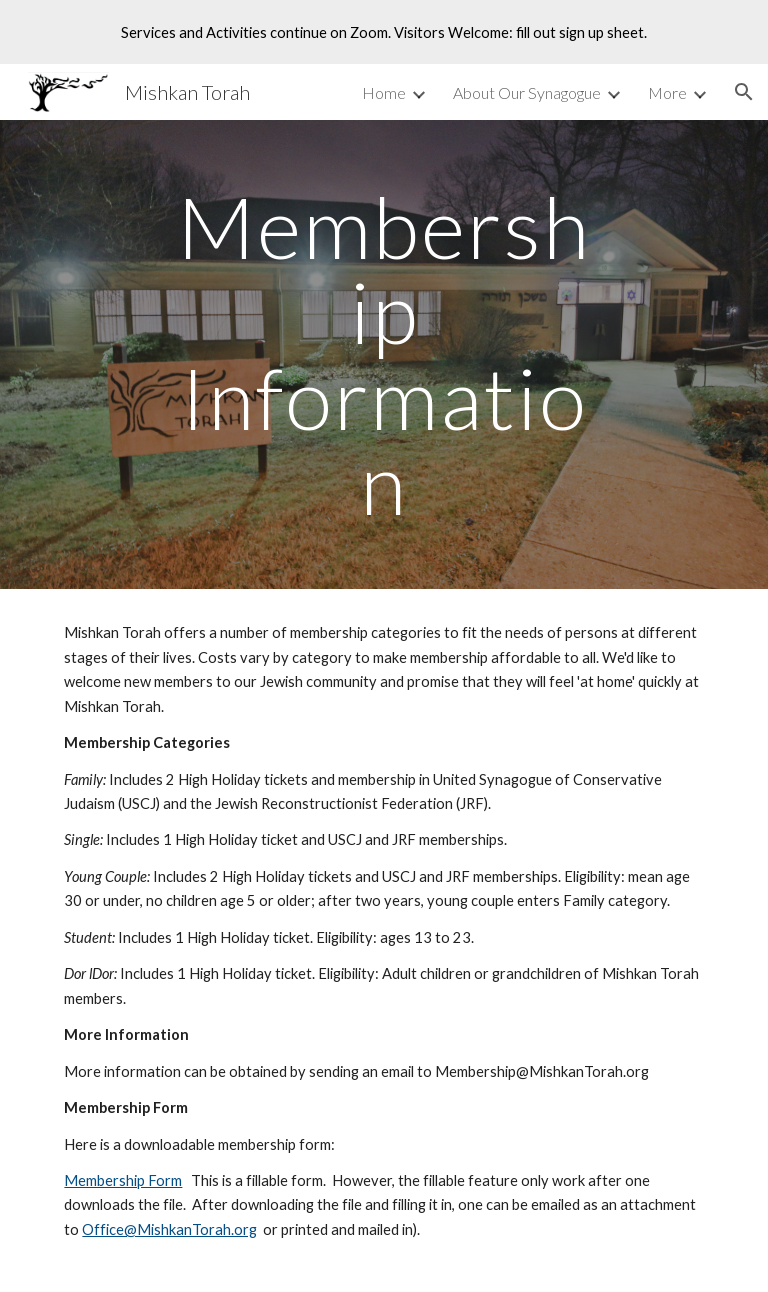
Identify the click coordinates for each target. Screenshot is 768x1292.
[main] (383, 354)
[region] (384, 32)
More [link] (667, 92)
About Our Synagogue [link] (527, 92)
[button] (744, 92)
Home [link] (384, 92)
